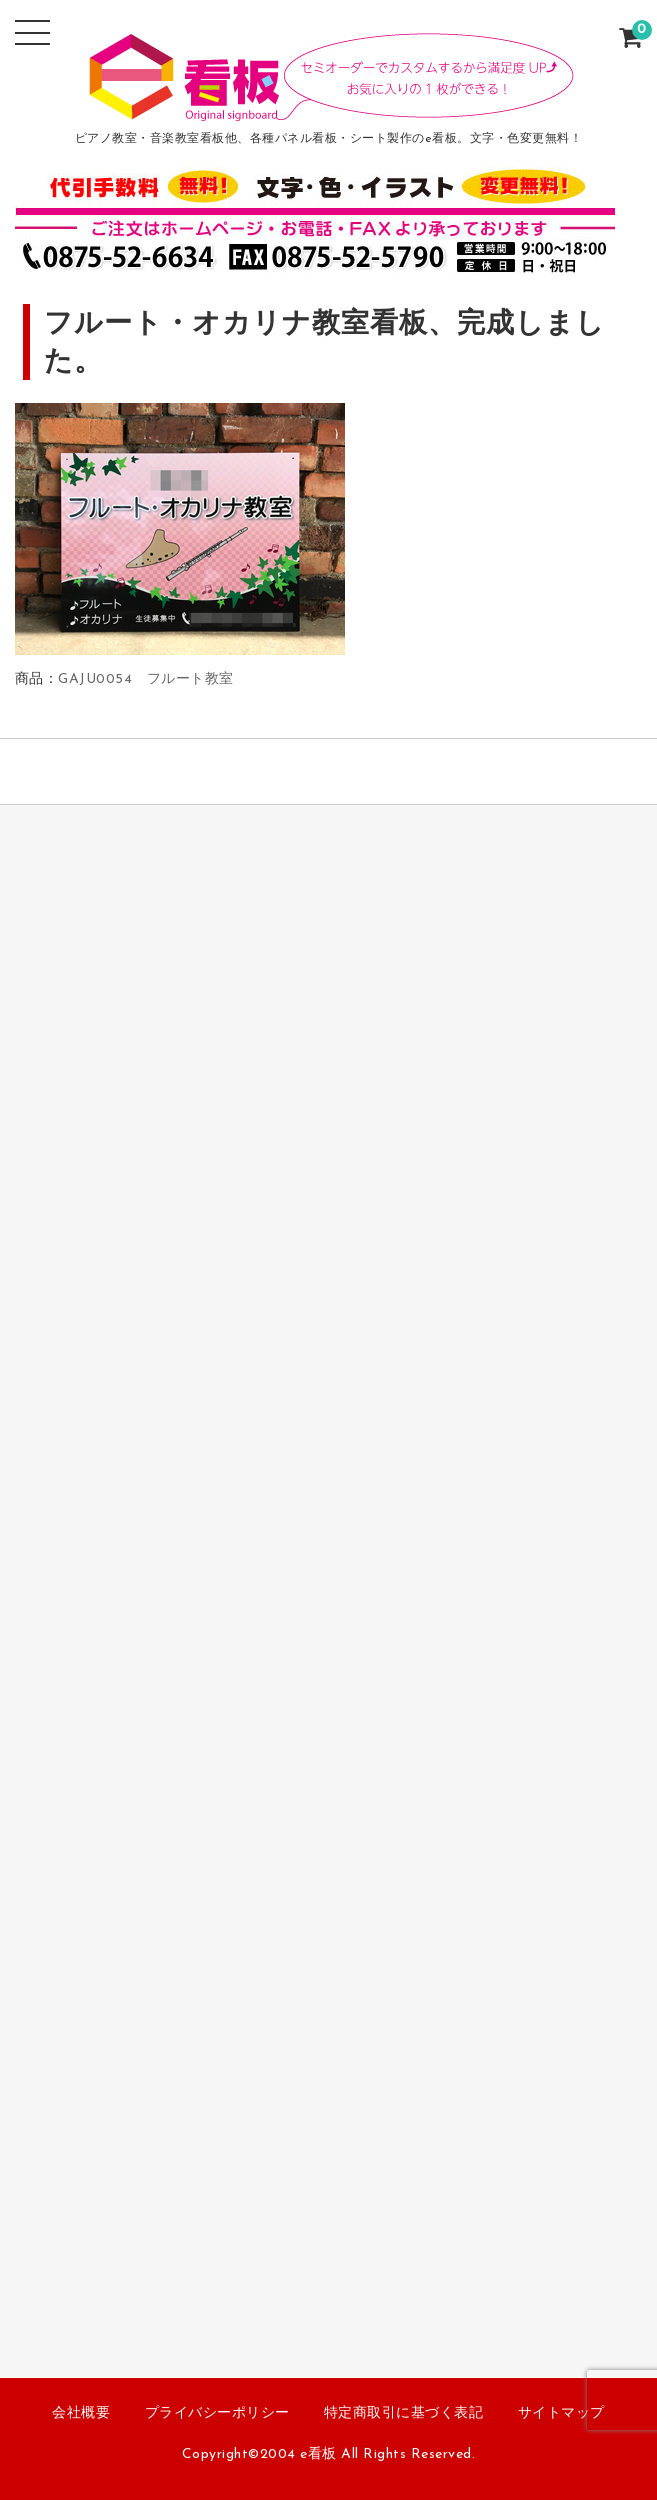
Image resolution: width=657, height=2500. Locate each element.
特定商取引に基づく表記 (404, 2413)
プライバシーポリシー (217, 2413)
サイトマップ (561, 2413)
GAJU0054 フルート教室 (146, 679)
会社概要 (81, 2413)
